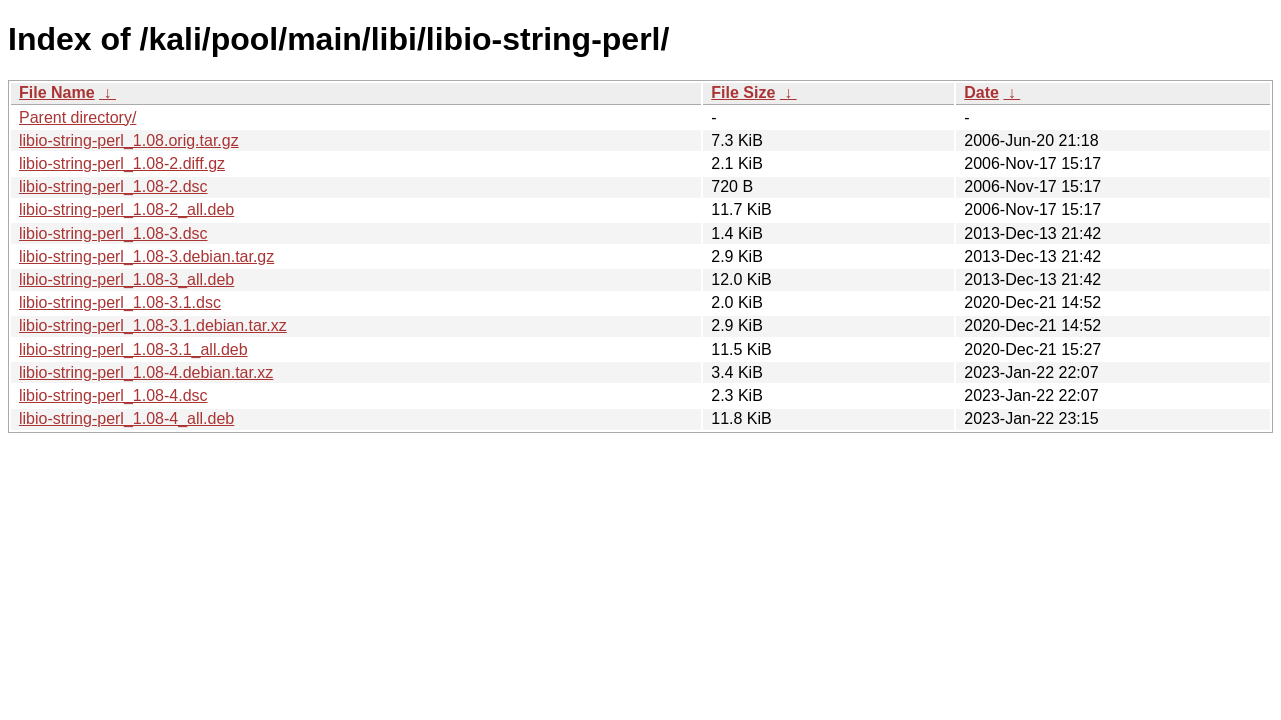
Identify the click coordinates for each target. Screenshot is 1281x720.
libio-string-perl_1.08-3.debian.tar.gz (146, 256)
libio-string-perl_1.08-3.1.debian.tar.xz (153, 325)
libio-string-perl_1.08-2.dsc (113, 186)
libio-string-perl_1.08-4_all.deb (126, 418)
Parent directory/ (77, 117)
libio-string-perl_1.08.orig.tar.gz (129, 140)
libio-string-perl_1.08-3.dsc (113, 233)
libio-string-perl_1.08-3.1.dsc (120, 302)
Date (981, 92)
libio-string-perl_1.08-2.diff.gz (122, 163)
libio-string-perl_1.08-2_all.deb (126, 209)
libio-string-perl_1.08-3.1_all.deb (133, 349)
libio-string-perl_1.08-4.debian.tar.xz (146, 372)
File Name (57, 92)
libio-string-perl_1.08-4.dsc (113, 395)
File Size (743, 92)
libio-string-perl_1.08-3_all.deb (126, 279)
